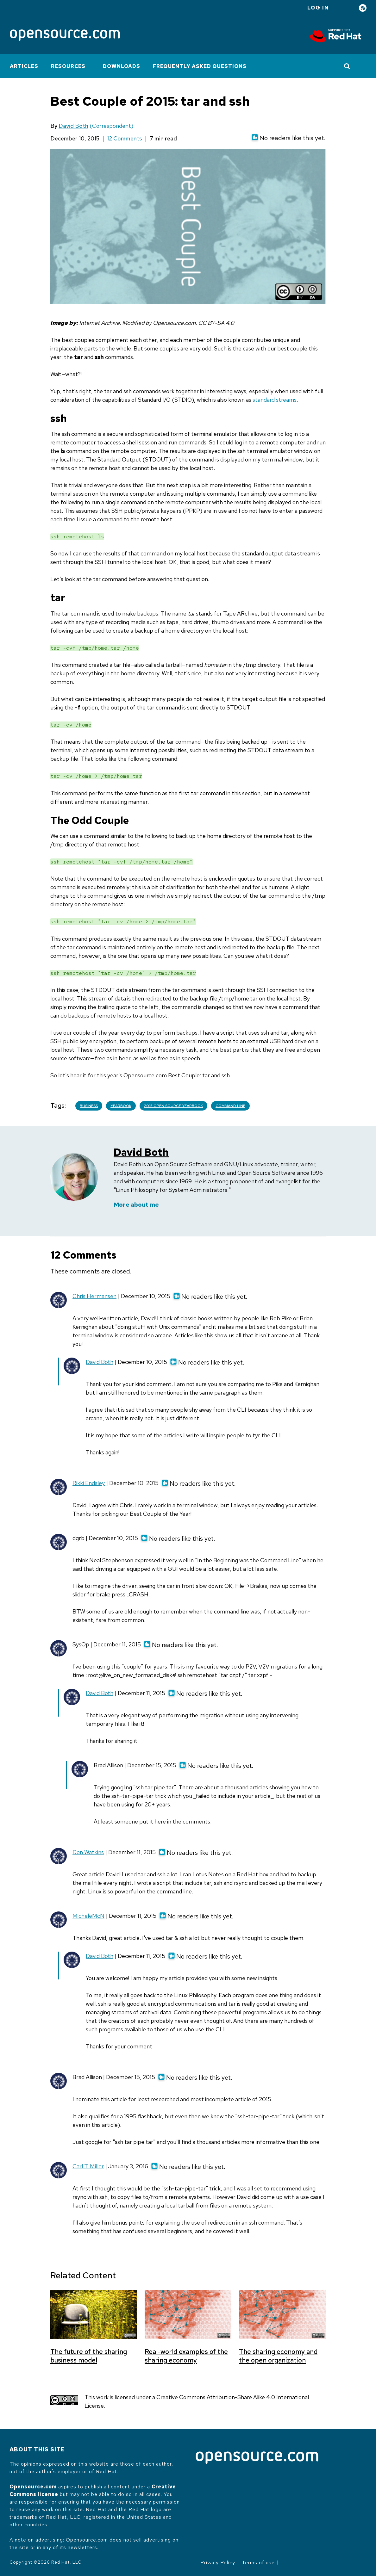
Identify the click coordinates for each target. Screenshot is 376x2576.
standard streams (275, 399)
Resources (68, 66)
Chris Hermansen (94, 1296)
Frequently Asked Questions (200, 66)
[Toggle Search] (347, 66)
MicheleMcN (88, 1915)
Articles (24, 66)
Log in (318, 7)
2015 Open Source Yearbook (173, 1105)
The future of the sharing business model (88, 2355)
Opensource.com (33, 2486)
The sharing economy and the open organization (278, 2355)
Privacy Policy (217, 2562)
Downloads (121, 66)
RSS (363, 8)
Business (89, 1105)
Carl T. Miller (88, 2166)
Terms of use (258, 2562)
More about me (136, 1205)
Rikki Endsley (88, 1483)
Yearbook (120, 1105)
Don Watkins (88, 1852)
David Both (73, 125)
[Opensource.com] (64, 35)
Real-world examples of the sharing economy (186, 2355)
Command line (230, 1105)
